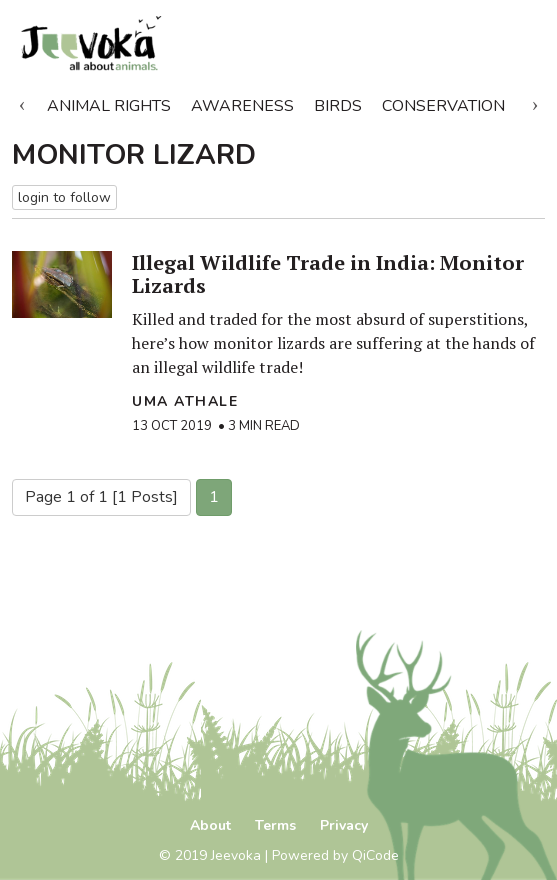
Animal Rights (109, 106)
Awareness (242, 106)
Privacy (344, 825)
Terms (275, 825)
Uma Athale (185, 401)
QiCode (375, 855)
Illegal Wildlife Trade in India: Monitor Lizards (328, 274)
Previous (22, 102)
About (210, 825)
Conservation (443, 106)
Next (535, 102)
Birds (338, 106)
